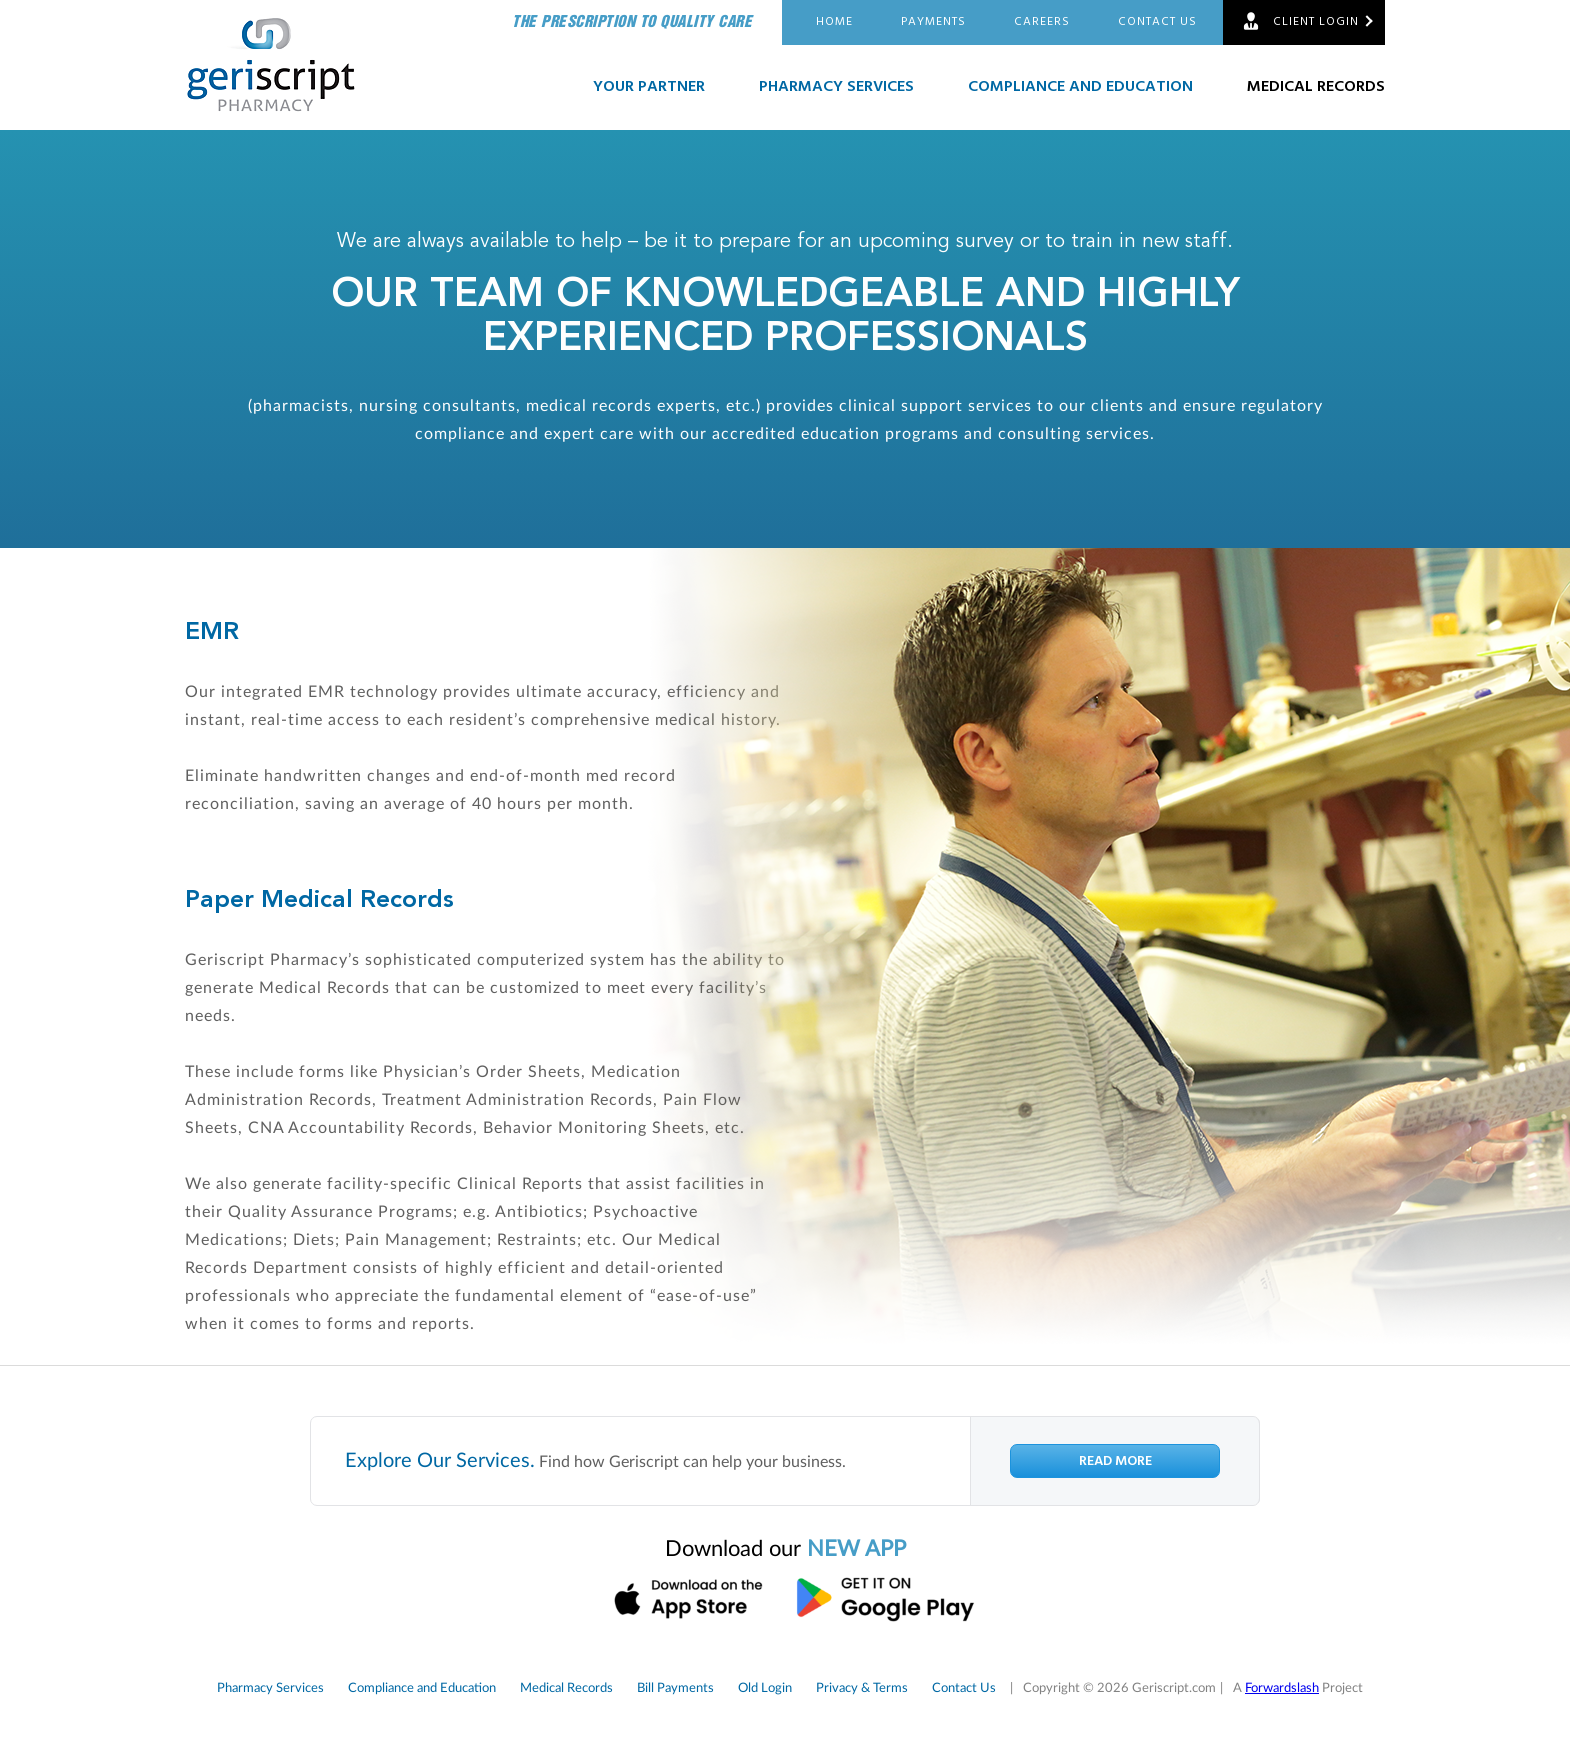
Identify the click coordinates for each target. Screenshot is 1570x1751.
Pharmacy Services (836, 87)
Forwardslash (1282, 1688)
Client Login (1316, 22)
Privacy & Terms (862, 1688)
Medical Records (1316, 87)
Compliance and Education (1080, 87)
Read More (1115, 1461)
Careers (1042, 22)
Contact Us (1157, 22)
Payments (933, 22)
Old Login (765, 1688)
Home (834, 22)
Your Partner (649, 87)
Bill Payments (675, 1688)
